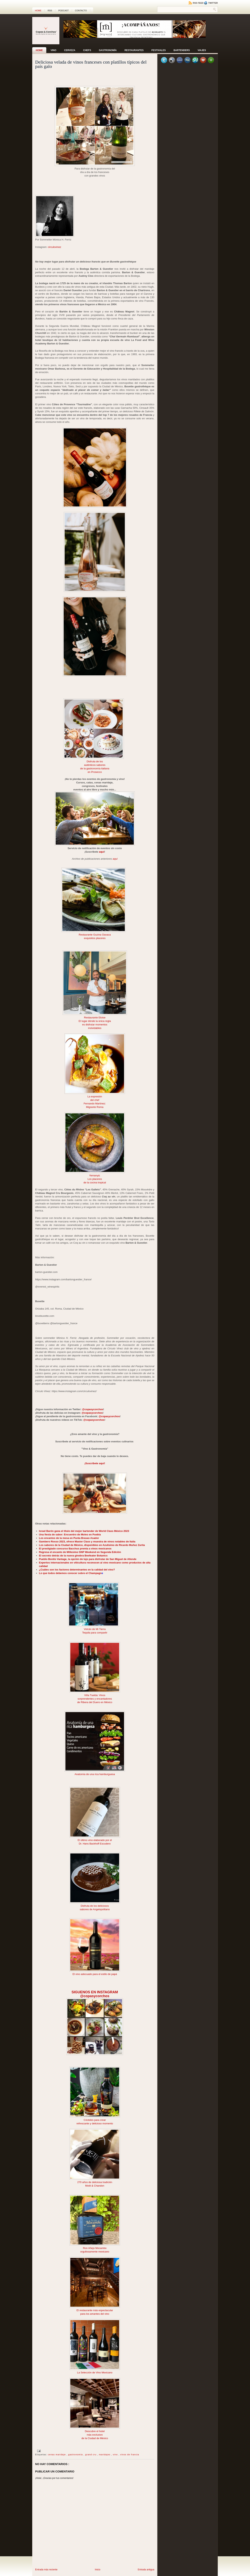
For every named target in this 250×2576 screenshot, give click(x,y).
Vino (53, 50)
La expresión (95, 1096)
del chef (94, 1100)
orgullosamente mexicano (94, 2251)
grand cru (91, 2454)
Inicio (97, 2569)
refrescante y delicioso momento (94, 2123)
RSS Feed (196, 3)
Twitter (211, 3)
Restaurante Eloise (94, 1017)
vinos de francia (129, 2454)
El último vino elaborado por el (95, 1840)
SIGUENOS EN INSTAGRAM (94, 1992)
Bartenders (181, 50)
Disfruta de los (95, 761)
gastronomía (76, 2454)
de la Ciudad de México (94, 2438)
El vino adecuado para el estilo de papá (94, 1974)
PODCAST (63, 10)
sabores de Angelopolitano (95, 1909)
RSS (50, 10)
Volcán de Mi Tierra (94, 1629)
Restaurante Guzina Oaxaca (95, 934)
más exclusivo (95, 2434)
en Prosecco (95, 772)
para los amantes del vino (94, 2313)
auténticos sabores (94, 764)
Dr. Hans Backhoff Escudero (95, 1843)
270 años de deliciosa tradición (94, 2182)
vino (116, 2454)
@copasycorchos (92, 1409)
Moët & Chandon (94, 2185)
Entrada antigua (146, 2569)
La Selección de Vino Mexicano (94, 2372)
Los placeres (95, 1179)
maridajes (105, 2454)
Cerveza (69, 50)
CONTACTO (81, 10)
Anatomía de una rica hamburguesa (95, 1774)
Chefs (87, 50)
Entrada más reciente (46, 2569)
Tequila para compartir (94, 1632)
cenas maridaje (57, 2454)
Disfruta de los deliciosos (95, 1905)
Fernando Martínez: (95, 1103)
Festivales (158, 50)
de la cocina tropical (95, 1182)
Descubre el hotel (94, 2431)
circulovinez (54, 247)
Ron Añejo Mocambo (95, 2248)
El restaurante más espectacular (95, 2310)
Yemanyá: (94, 1175)
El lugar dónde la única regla (95, 1021)
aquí (101, 851)
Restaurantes (134, 50)
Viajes (202, 50)
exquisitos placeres (95, 938)
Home (38, 10)
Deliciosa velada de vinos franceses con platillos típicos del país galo (91, 64)
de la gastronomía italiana (94, 768)
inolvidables (94, 1028)
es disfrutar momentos (94, 1024)
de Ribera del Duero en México (94, 1702)
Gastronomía (108, 50)
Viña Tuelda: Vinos (94, 1695)
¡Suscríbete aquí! (94, 1463)
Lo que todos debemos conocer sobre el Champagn (70, 1573)
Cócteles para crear (95, 2119)
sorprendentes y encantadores (95, 1698)
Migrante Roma (95, 1107)
